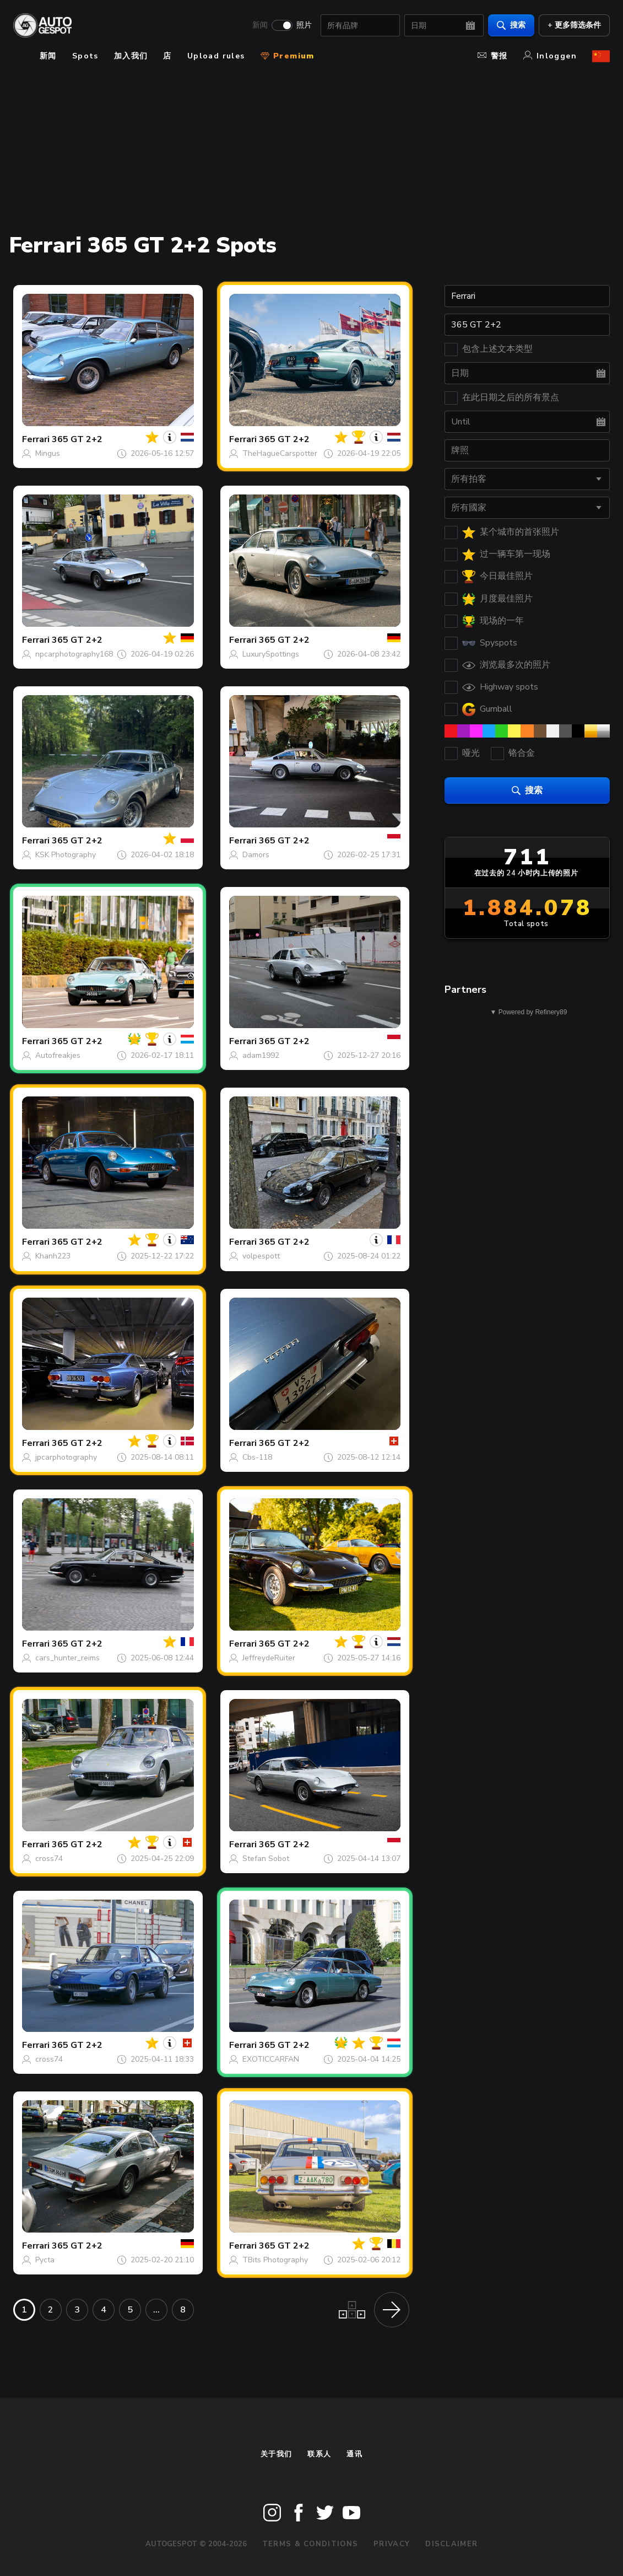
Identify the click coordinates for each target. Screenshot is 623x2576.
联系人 (319, 2454)
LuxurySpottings (270, 654)
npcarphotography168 (74, 654)
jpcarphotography (66, 1457)
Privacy (391, 2544)
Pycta (45, 2260)
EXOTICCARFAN (270, 2059)
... (156, 2310)
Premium (288, 56)
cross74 (49, 1858)
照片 (304, 25)
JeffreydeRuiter (268, 1658)
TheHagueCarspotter (279, 453)
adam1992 (260, 1055)
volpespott (261, 1256)
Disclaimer (451, 2544)
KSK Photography (65, 854)
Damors (255, 854)
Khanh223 (53, 1256)
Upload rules (216, 56)
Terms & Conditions (310, 2544)
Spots (85, 56)
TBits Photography (275, 2260)
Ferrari (36, 439)
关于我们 (276, 2454)
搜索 (511, 25)
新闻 (260, 25)
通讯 (354, 2454)
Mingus (47, 453)
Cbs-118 (257, 1457)
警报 (493, 56)
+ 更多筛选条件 (574, 25)
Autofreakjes (57, 1055)
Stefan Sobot (265, 1858)
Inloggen (550, 56)
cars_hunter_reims (67, 1658)
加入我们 (131, 56)
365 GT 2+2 (77, 439)
